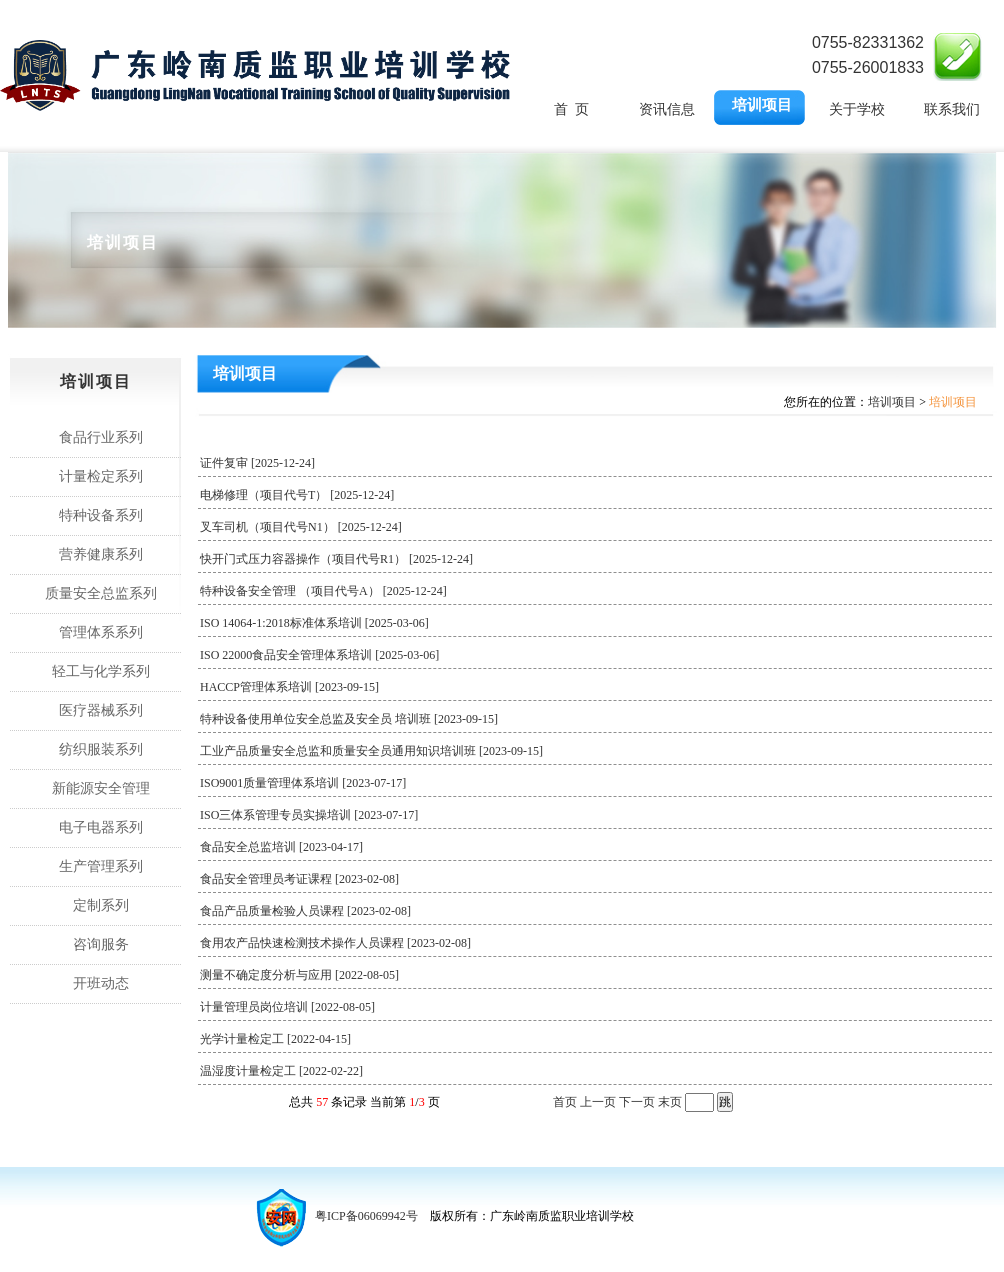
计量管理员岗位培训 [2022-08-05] (302, 1007)
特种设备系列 (101, 515)
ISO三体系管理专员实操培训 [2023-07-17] (323, 815)
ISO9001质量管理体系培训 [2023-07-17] (317, 783)
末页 (670, 1102)
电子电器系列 (101, 827)
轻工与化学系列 (101, 671)
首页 (565, 1102)
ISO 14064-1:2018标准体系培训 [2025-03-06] (329, 623)
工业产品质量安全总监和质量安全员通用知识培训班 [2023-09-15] (386, 751)
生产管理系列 (101, 866)
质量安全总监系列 (101, 593)
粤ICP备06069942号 (366, 1216)
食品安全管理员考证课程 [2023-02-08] (314, 879)
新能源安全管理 (101, 788)
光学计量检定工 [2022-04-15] (290, 1039)
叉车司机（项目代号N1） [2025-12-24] (315, 527)
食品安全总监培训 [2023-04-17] (296, 847)
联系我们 (952, 109)
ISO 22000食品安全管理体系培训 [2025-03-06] (334, 655)
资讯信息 (667, 109)
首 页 (571, 109)
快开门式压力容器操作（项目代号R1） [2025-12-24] (351, 559)
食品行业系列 (101, 437)
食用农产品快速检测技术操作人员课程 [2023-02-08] (350, 943)
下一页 (637, 1102)
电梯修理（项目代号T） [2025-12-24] (311, 495)
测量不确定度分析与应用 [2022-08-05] (314, 975)
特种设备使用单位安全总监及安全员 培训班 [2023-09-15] (363, 719)
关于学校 (857, 109)
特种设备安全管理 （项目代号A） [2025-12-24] (338, 591)
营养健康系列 (101, 554)
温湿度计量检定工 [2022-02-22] (296, 1071)
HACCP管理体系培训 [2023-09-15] (304, 687)
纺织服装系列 (101, 749)
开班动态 (101, 983)
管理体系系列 (101, 632)
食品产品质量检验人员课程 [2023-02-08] (320, 911)
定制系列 (101, 905)
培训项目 (762, 105)
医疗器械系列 (101, 710)
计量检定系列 (101, 476)
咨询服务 (101, 944)
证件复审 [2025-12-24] (272, 463)
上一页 (598, 1102)
